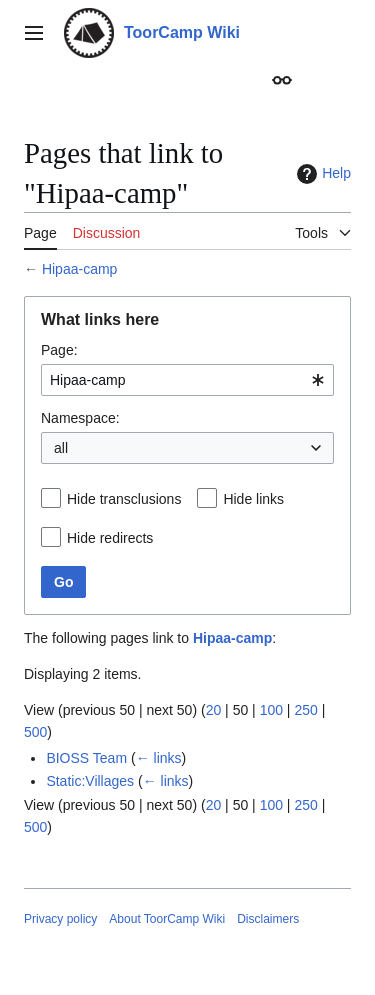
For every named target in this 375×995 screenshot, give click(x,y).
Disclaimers (268, 919)
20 (214, 710)
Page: (59, 350)
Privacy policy (60, 919)
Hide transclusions (124, 499)
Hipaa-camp (79, 269)
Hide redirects (110, 538)
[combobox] (187, 380)
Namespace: (80, 418)
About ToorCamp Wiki (167, 919)
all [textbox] (61, 448)
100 (271, 710)
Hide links (253, 499)
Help (321, 174)
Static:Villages (90, 781)
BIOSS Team (86, 758)
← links (159, 758)
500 (35, 732)
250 (305, 710)
